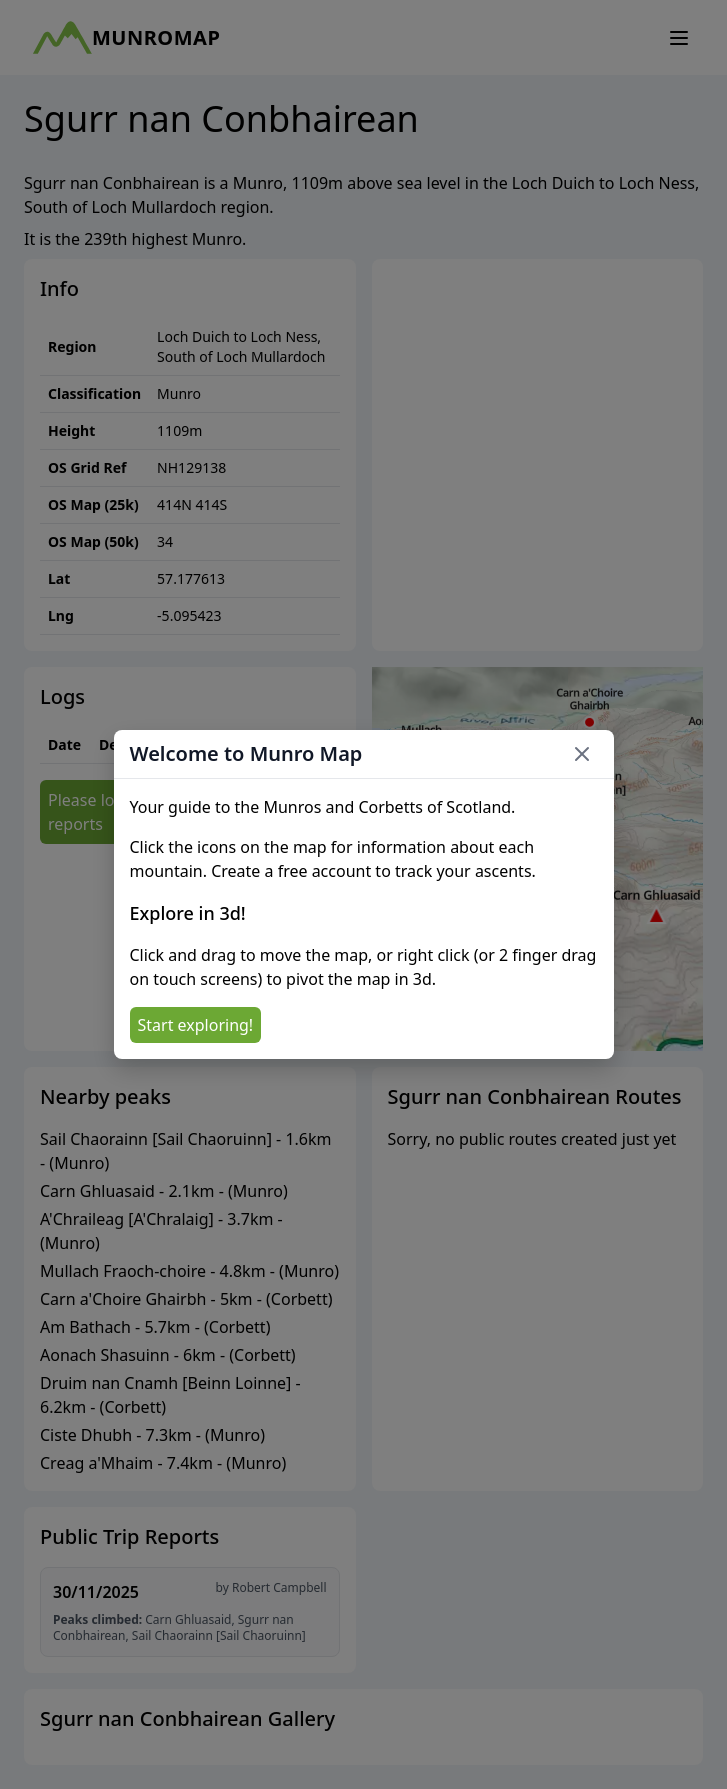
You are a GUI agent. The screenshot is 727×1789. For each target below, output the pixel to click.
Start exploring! (196, 1025)
